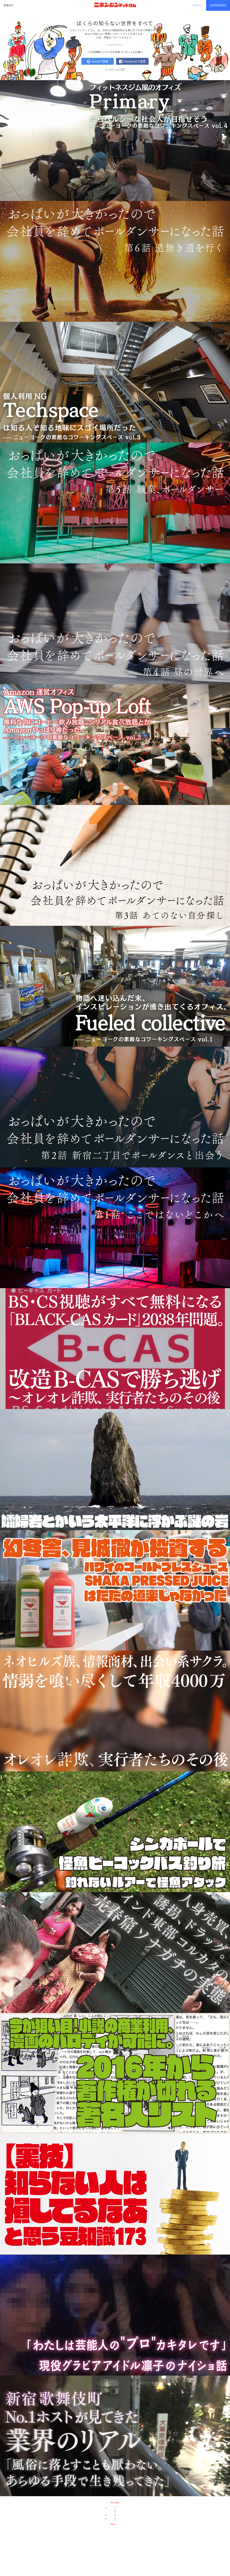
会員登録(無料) (218, 5)
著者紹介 (9, 5)
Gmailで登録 (97, 61)
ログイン (197, 5)
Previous (115, 2502)
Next (113, 2524)
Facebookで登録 (132, 61)
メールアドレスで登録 (115, 69)
